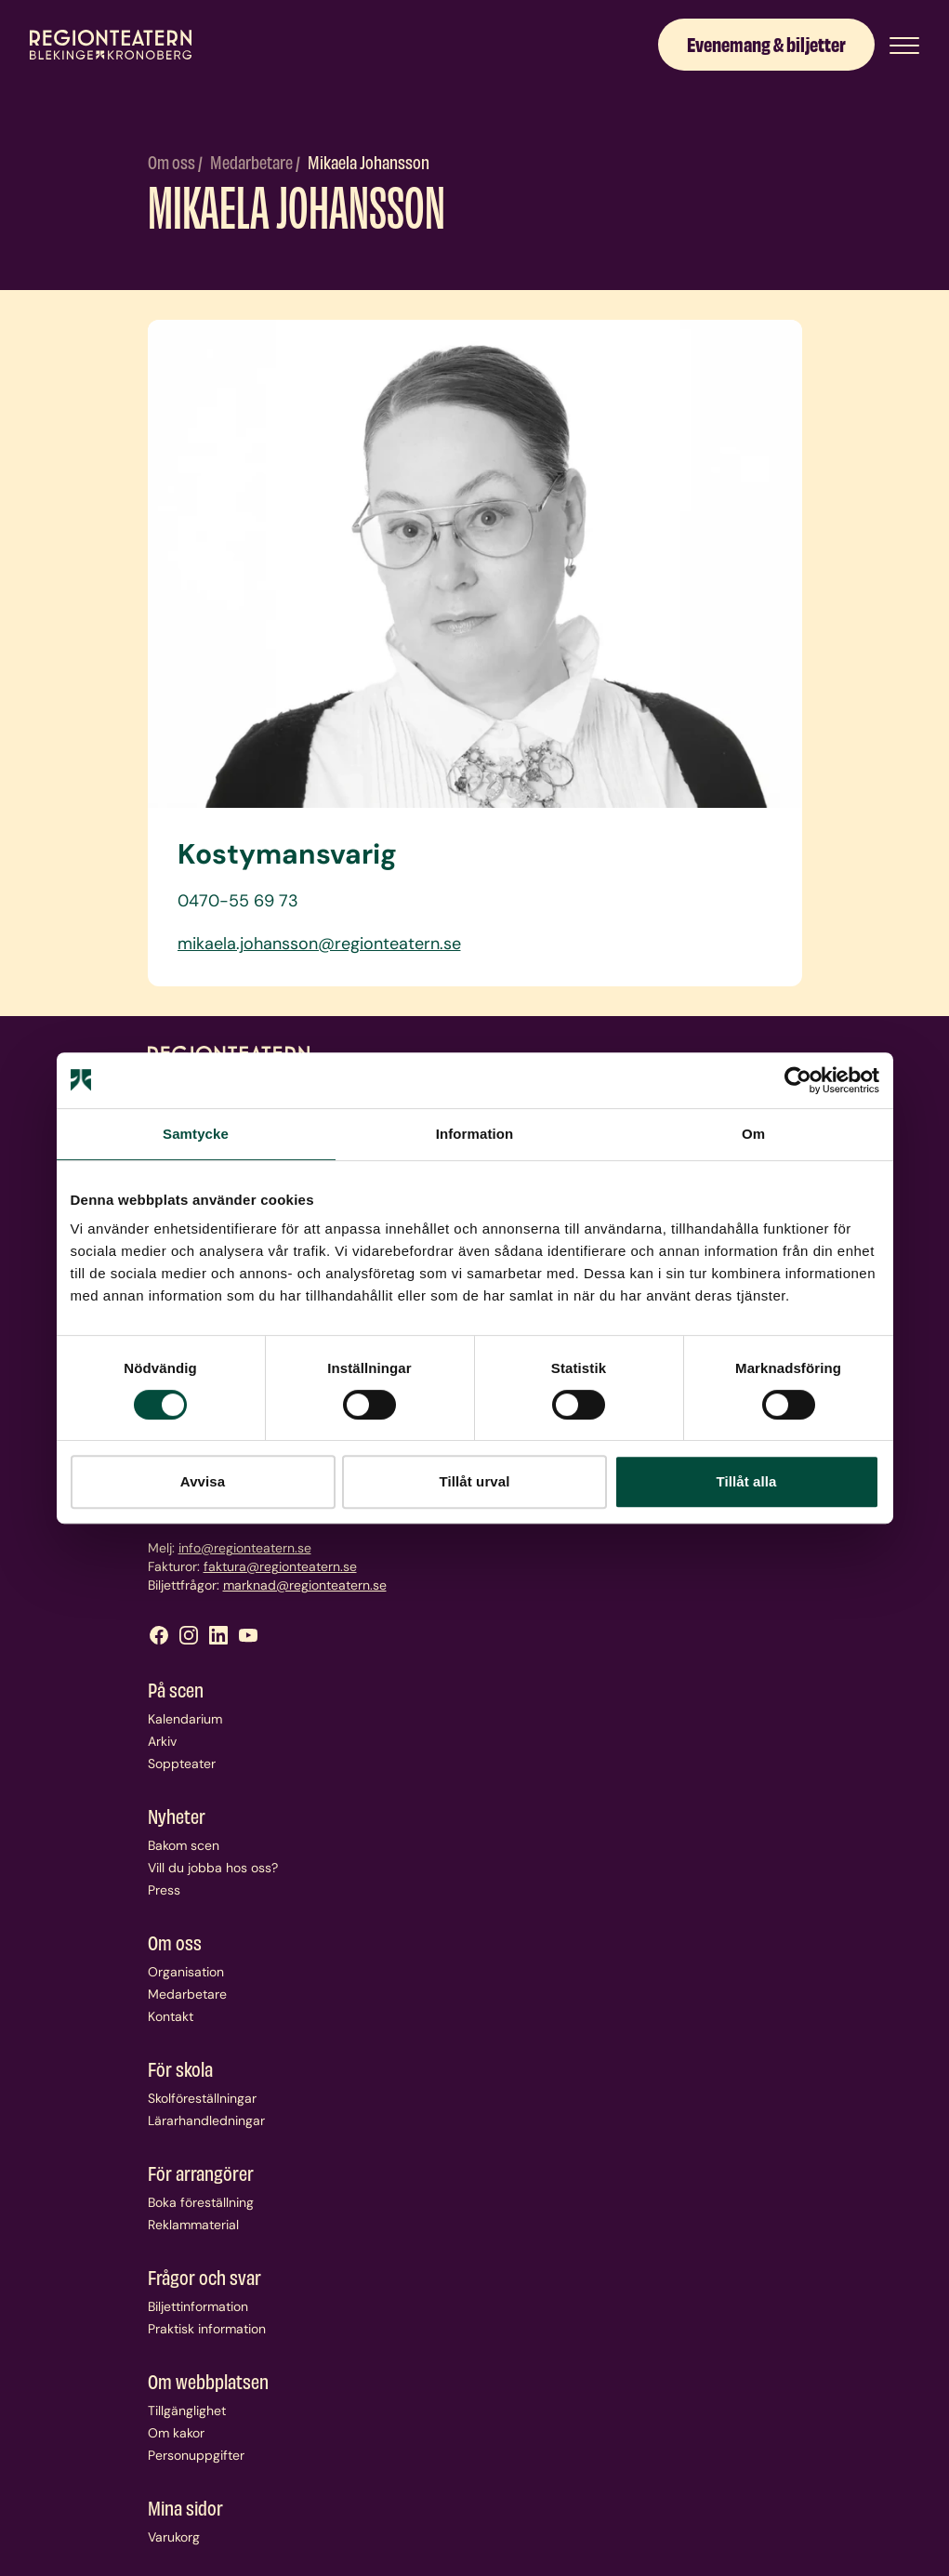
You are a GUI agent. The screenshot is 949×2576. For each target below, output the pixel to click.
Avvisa (202, 1481)
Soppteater (182, 1763)
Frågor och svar (204, 2277)
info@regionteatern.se (244, 1547)
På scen (176, 1689)
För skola (180, 2068)
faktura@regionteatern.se (280, 1566)
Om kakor (176, 2432)
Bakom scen (183, 1845)
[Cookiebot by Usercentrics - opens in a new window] (798, 1080)
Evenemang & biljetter (766, 43)
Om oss (173, 161)
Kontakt (170, 2016)
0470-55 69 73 (238, 901)
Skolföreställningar (202, 2098)
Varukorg (174, 2537)
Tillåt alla (746, 1481)
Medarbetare (253, 161)
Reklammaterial (193, 2224)
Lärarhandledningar (206, 2120)
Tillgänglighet (187, 2410)
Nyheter (176, 1815)
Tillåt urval (475, 1481)
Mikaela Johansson (368, 161)
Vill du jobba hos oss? (213, 1867)
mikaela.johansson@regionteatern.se (319, 943)
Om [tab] (753, 1134)
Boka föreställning (201, 2202)
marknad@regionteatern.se (305, 1585)
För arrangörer (201, 2172)
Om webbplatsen (208, 2381)
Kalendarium (185, 1719)
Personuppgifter (196, 2455)
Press (164, 1890)
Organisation (186, 1971)
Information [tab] (475, 1134)
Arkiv (162, 1741)
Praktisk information (207, 2328)
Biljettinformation (198, 2306)
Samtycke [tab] (196, 1134)
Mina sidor (185, 2507)
